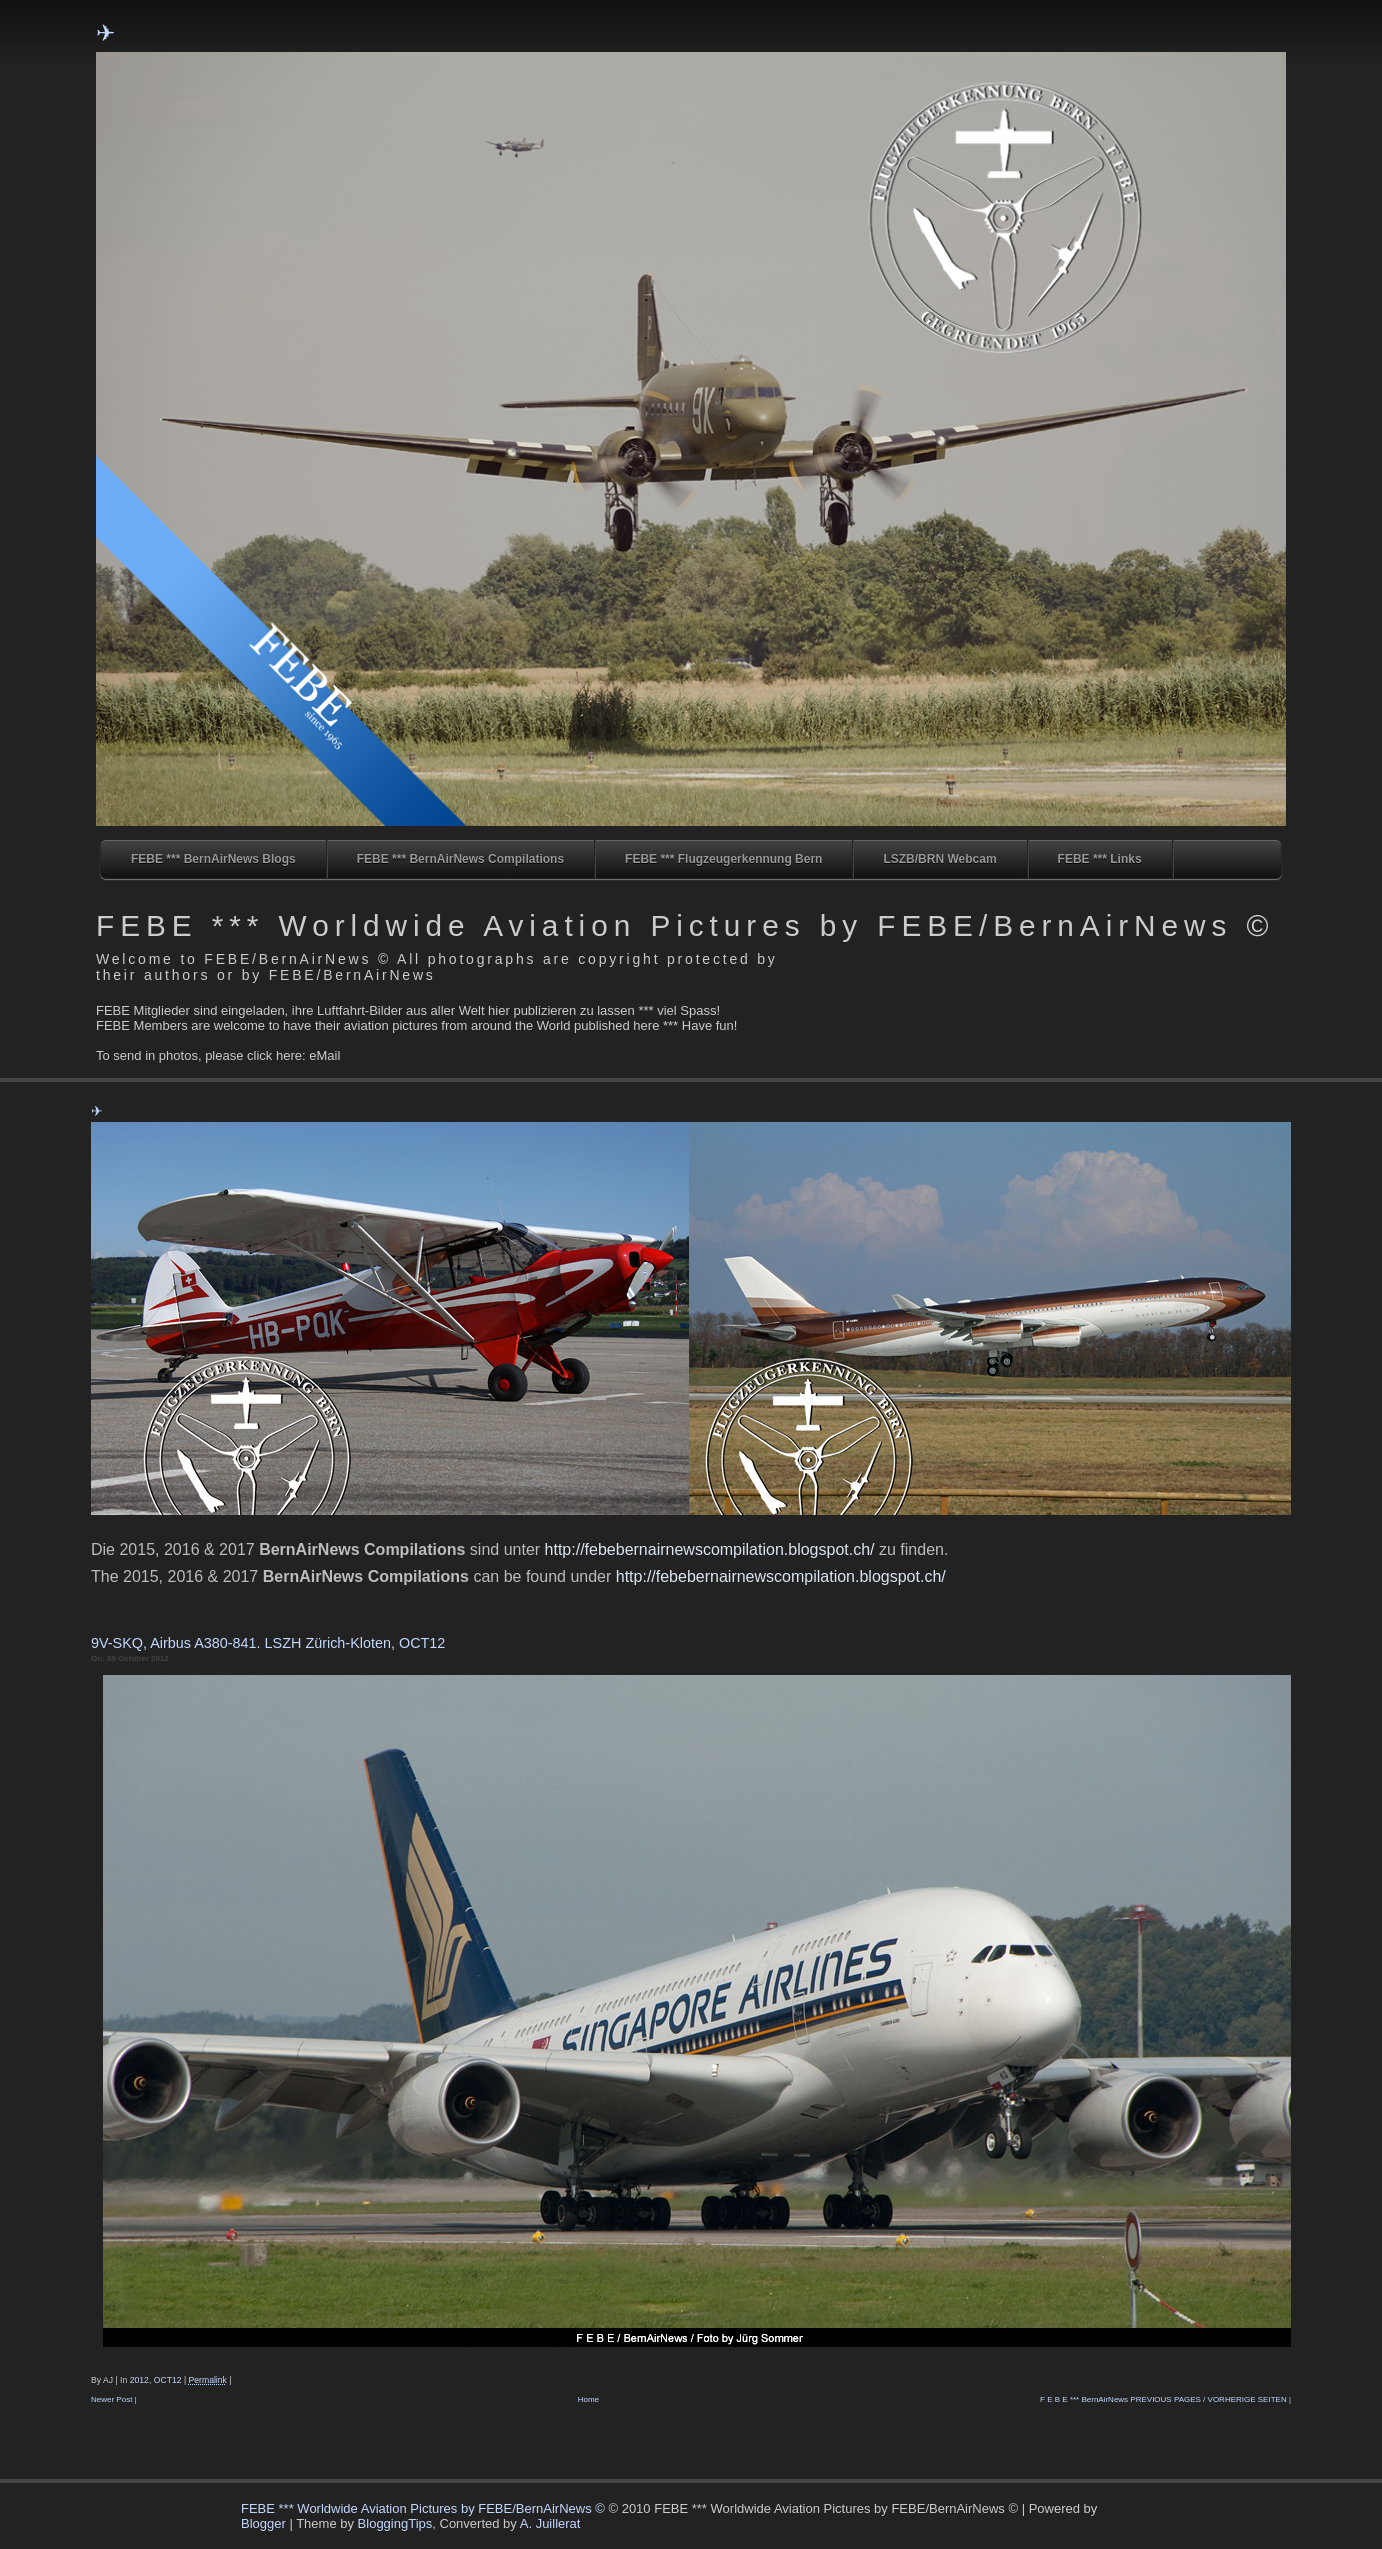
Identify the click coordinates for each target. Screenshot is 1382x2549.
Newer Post (111, 2399)
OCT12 (168, 2380)
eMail (324, 1055)
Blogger (263, 2523)
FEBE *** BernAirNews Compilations (460, 859)
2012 (139, 2380)
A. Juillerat (550, 2523)
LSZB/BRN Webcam (939, 859)
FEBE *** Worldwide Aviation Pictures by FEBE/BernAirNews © (685, 925)
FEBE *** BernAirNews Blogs (213, 859)
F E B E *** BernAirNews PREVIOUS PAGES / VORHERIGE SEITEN (1163, 2399)
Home (588, 2399)
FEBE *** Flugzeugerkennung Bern (723, 859)
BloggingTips (395, 2523)
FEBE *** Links (1100, 859)
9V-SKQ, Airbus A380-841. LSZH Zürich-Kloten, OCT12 (268, 1643)
